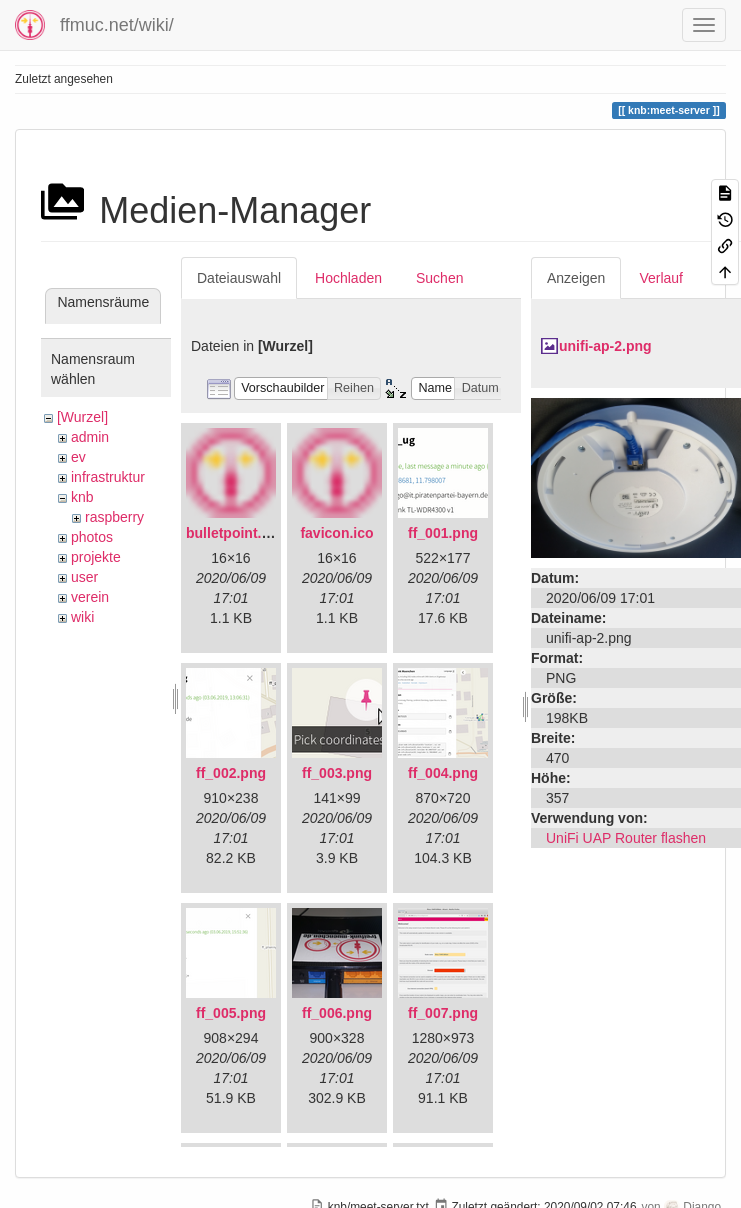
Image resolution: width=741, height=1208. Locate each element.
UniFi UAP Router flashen (626, 838)
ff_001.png (443, 533)
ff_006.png (337, 1013)
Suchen (439, 278)
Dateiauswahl (239, 278)
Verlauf (661, 278)
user (84, 577)
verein (90, 597)
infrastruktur (108, 477)
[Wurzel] (82, 417)
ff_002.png (231, 773)
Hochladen (348, 278)
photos (92, 537)
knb (82, 497)
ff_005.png (231, 1013)
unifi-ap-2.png (605, 346)
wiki (82, 617)
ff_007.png (443, 1013)
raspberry (114, 517)
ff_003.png (337, 773)
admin (90, 437)
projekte (96, 557)
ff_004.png (443, 773)
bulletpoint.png (236, 533)
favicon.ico (336, 533)
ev (78, 457)
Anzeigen (576, 278)
